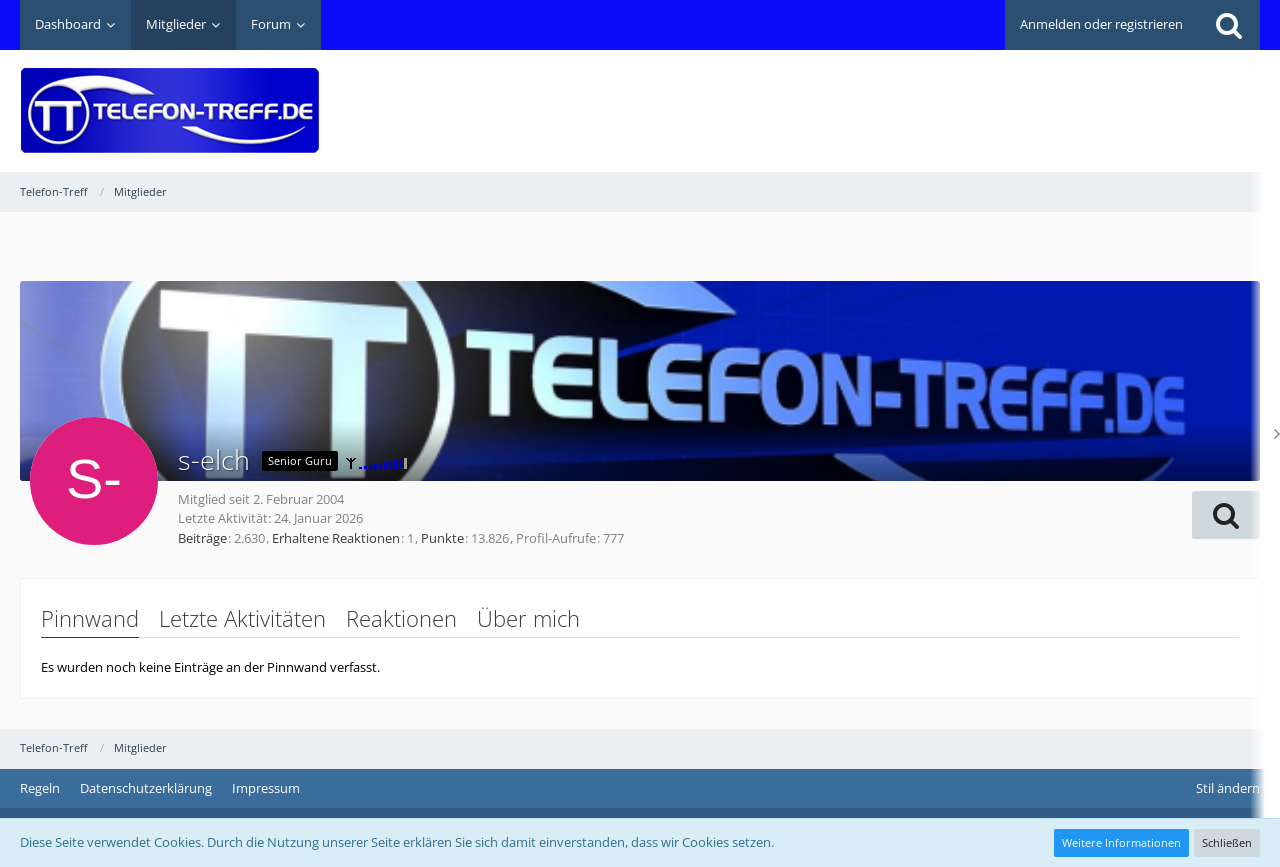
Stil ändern (1228, 788)
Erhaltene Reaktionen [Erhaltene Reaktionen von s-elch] (336, 538)
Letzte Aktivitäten (242, 618)
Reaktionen (401, 618)
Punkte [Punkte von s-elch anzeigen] (442, 538)
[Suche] (1229, 25)
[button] (1226, 515)
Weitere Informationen (1121, 842)
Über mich (528, 618)
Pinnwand (90, 618)
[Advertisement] (896, 96)
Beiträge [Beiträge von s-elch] (202, 538)
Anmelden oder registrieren (1101, 24)
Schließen (1227, 842)
